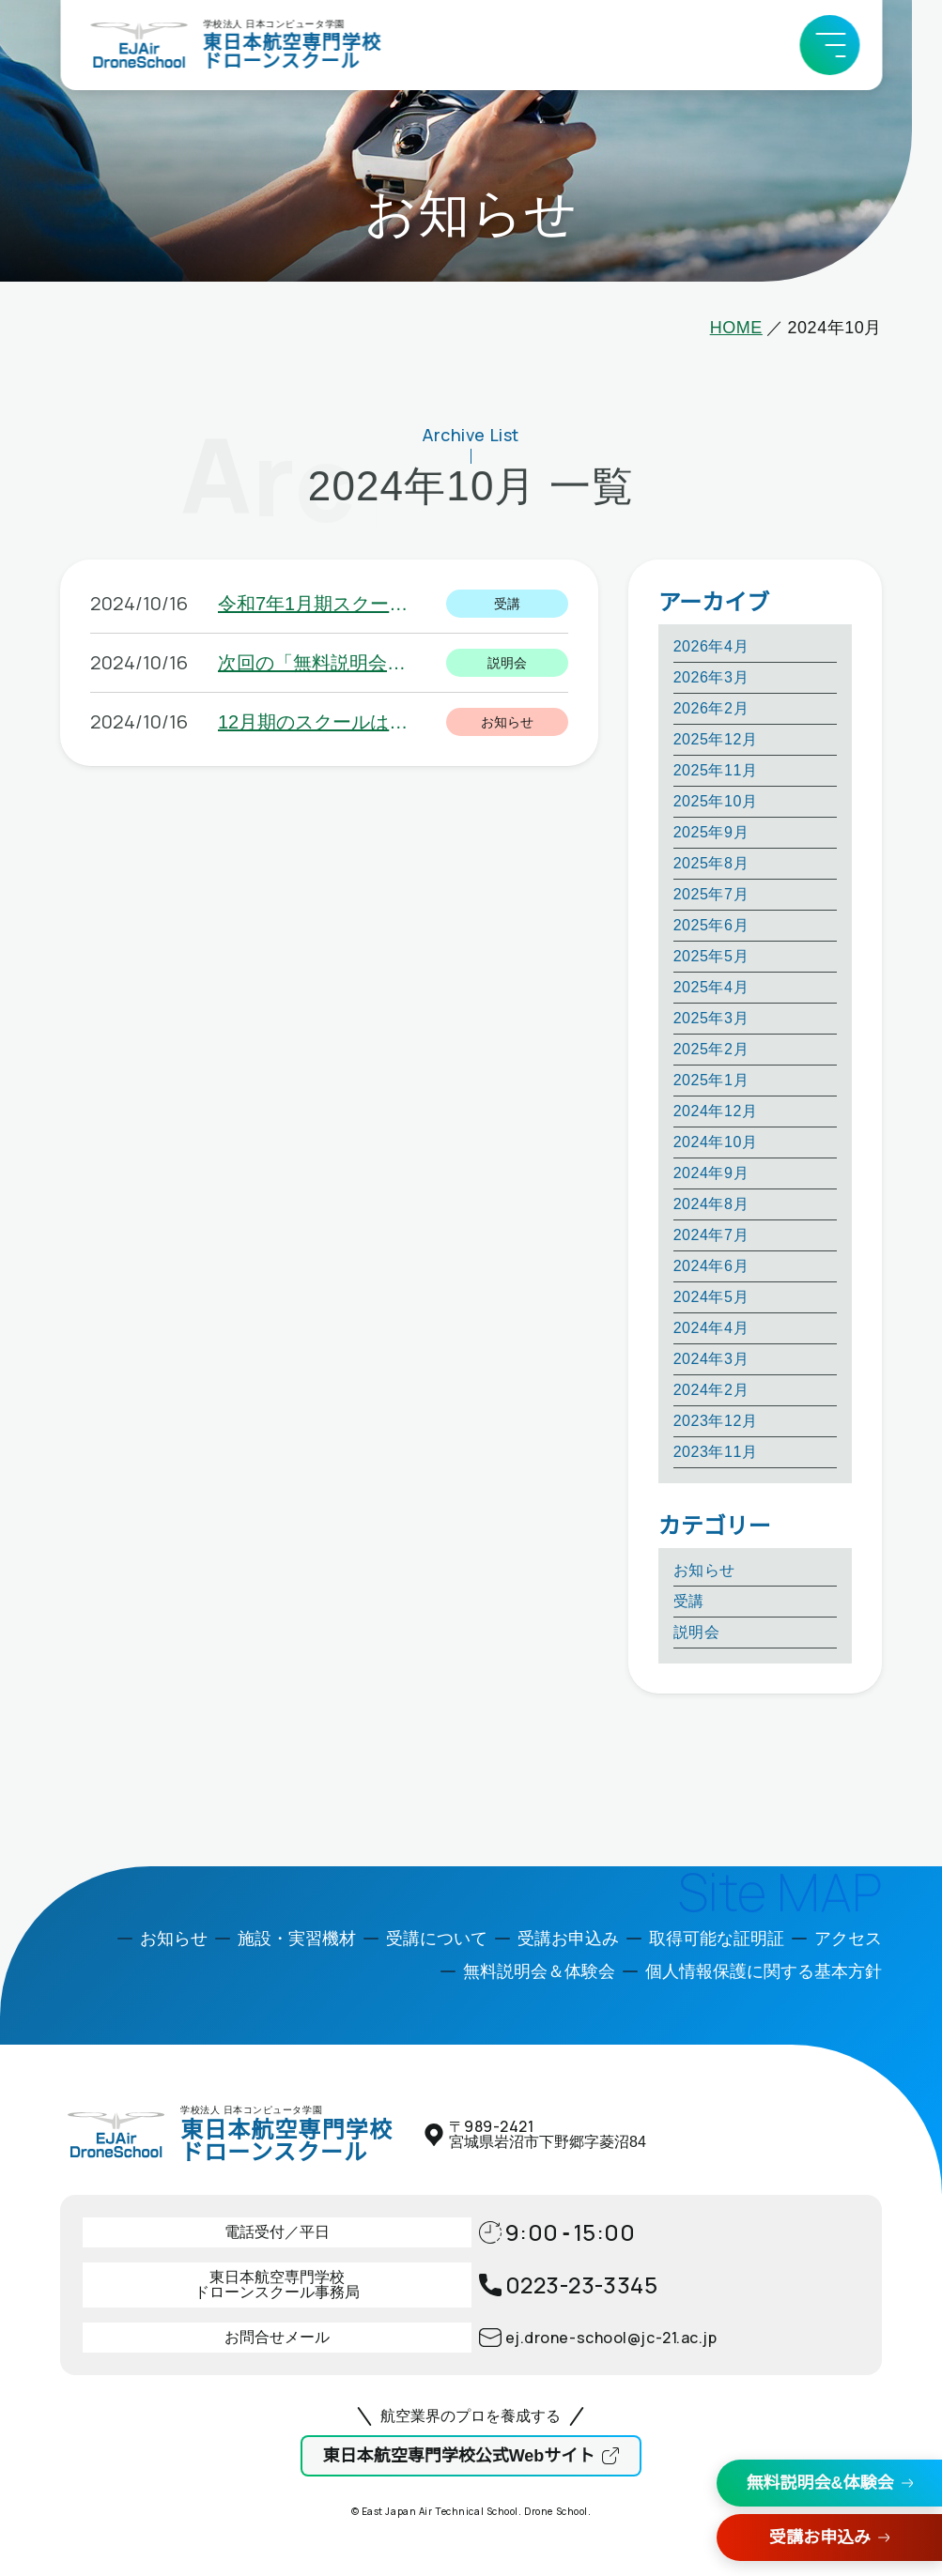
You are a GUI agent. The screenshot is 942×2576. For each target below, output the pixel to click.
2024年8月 (711, 1204)
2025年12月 (715, 739)
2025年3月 (711, 1018)
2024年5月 (711, 1297)
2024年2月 (711, 1390)
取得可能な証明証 (716, 1938)
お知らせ (704, 1570)
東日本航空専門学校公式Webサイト (459, 2455)
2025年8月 (711, 863)
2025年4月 (711, 987)
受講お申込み (820, 2537)
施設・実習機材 (297, 1938)
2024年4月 (711, 1328)
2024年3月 (711, 1359)
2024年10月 (715, 1142)
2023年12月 (715, 1421)
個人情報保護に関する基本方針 (763, 1971)
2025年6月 (711, 925)
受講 (688, 1601)
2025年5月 (711, 956)
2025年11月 (715, 770)
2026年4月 (711, 646)
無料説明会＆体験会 (539, 1971)
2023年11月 (715, 1452)
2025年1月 (711, 1080)
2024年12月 (715, 1111)
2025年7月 (711, 894)
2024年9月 (711, 1173)
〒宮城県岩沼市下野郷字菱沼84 (547, 2134)
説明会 (696, 1632)
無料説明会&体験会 (820, 2483)
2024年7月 (711, 1235)
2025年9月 (711, 832)
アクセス (848, 1938)
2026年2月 (711, 708)
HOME (736, 327)
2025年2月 (711, 1049)
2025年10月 (715, 801)
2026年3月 (711, 677)
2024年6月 (711, 1266)
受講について (436, 1938)
